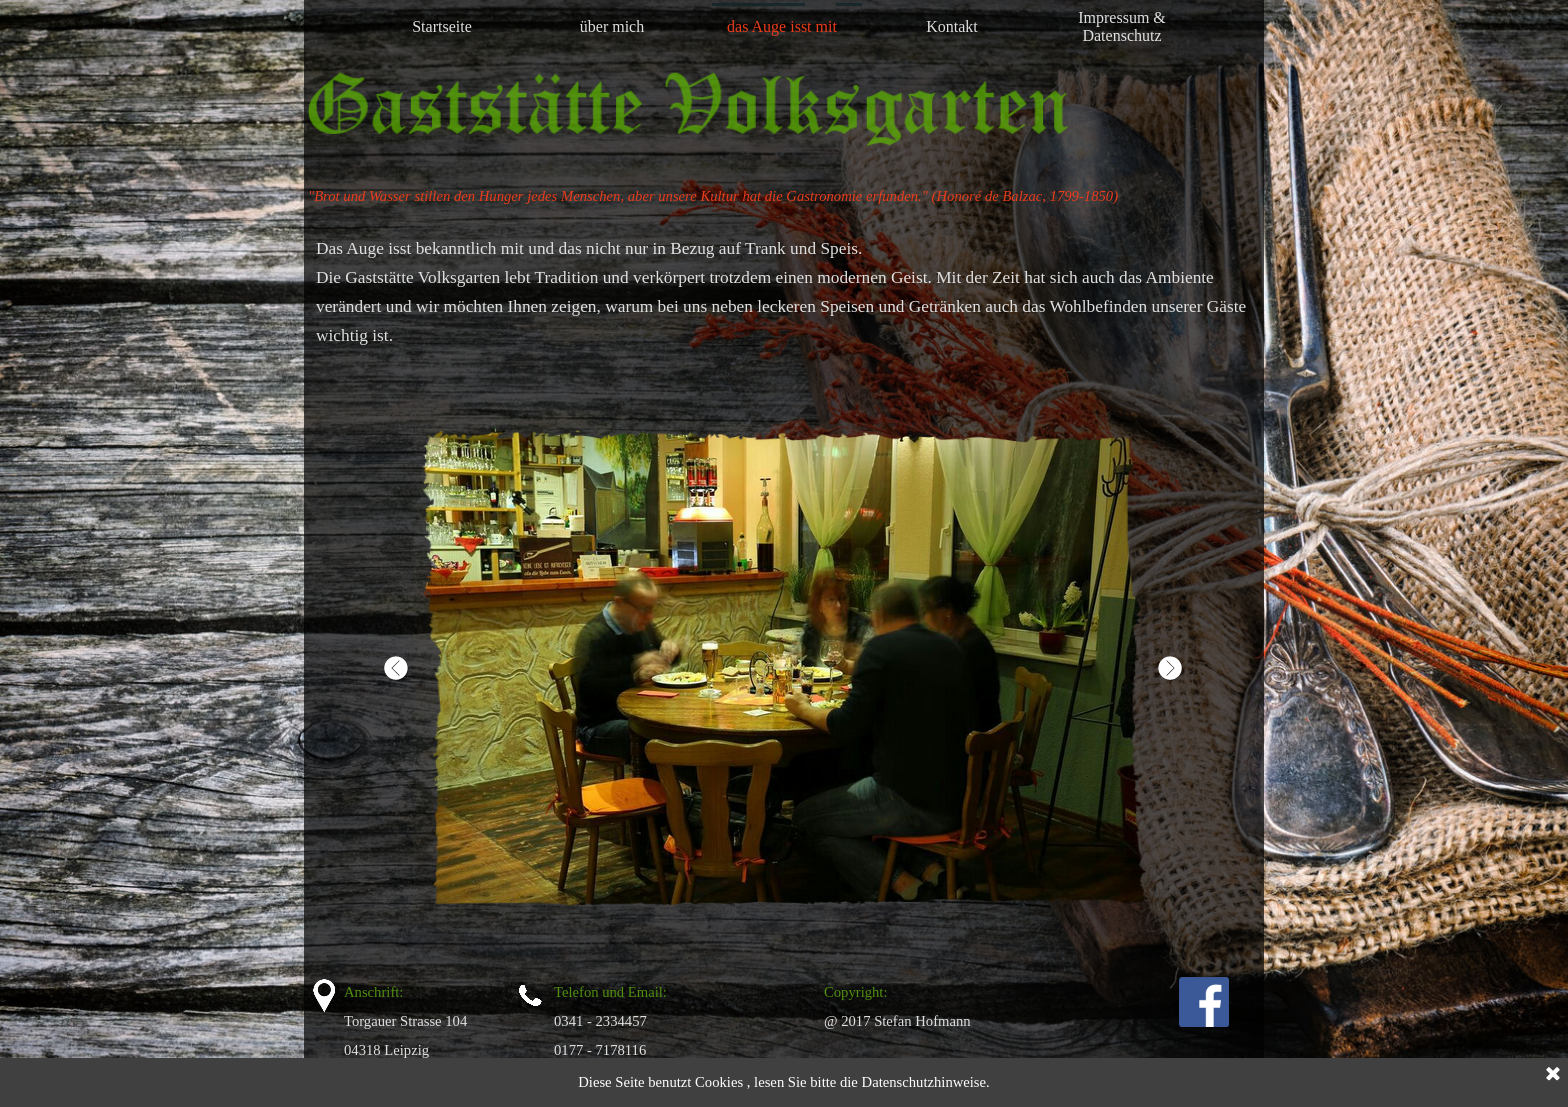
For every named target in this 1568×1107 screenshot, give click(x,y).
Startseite (442, 26)
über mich (612, 26)
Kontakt (952, 26)
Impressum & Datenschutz (1122, 26)
